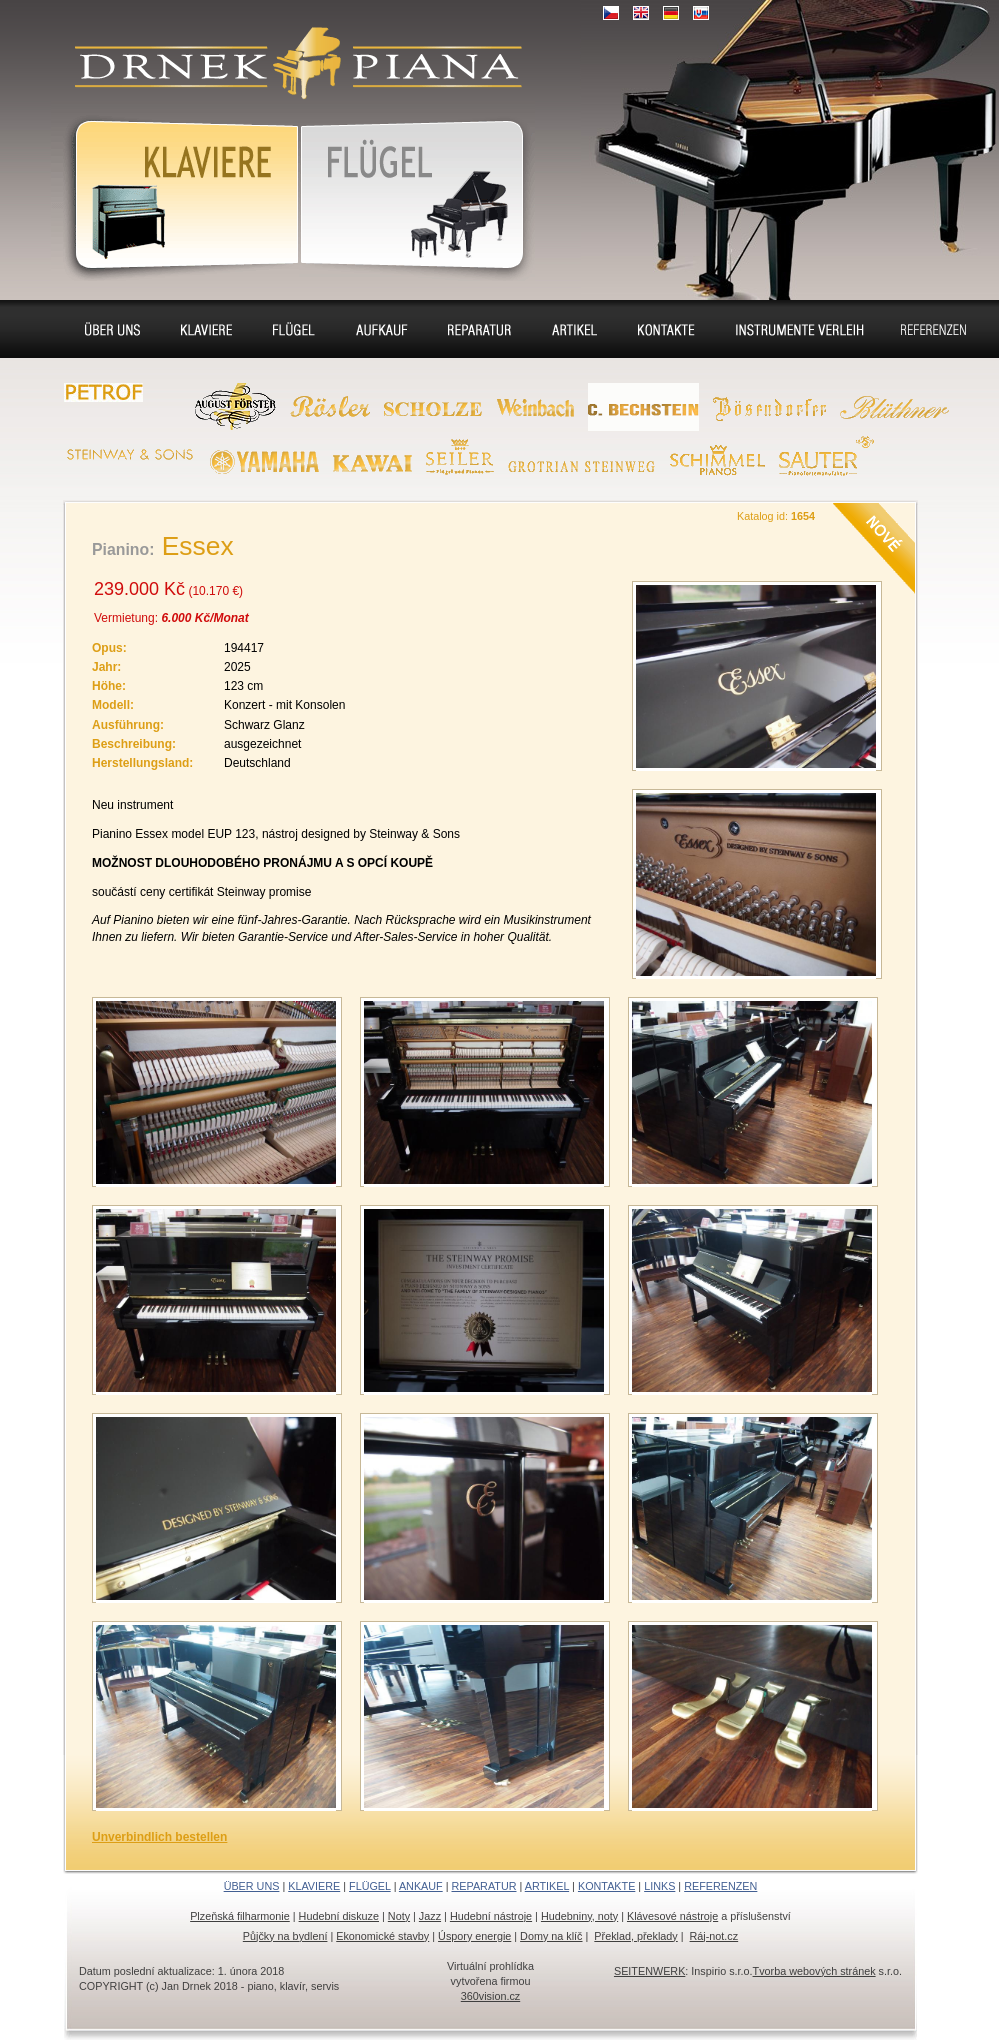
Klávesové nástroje (672, 1916)
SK (701, 13)
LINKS (659, 1886)
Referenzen (934, 329)
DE (671, 13)
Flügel (294, 329)
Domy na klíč (551, 1936)
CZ (611, 13)
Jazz (430, 1916)
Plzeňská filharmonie (240, 1916)
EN (641, 13)
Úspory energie (474, 1936)
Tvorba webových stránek (814, 1971)
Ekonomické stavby (382, 1936)
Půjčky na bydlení (285, 1936)
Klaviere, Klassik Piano (175, 191)
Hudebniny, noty (579, 1916)
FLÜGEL (370, 1886)
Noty (399, 1916)
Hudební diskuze (339, 1916)
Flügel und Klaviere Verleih (797, 332)
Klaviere (206, 329)
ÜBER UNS (252, 1886)
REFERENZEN (720, 1886)
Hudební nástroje (491, 1916)
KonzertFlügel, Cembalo (417, 191)
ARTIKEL (547, 1886)
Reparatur (479, 329)
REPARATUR (484, 1886)
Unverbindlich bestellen (159, 1837)
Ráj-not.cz (714, 1936)
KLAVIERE (314, 1886)
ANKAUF (421, 1886)
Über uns (112, 329)
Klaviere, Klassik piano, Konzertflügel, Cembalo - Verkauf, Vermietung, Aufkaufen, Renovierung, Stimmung (290, 50)
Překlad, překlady (635, 1936)
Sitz (574, 329)
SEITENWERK (649, 1971)
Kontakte (666, 329)
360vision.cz (490, 1996)
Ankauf (381, 329)
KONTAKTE (606, 1886)
